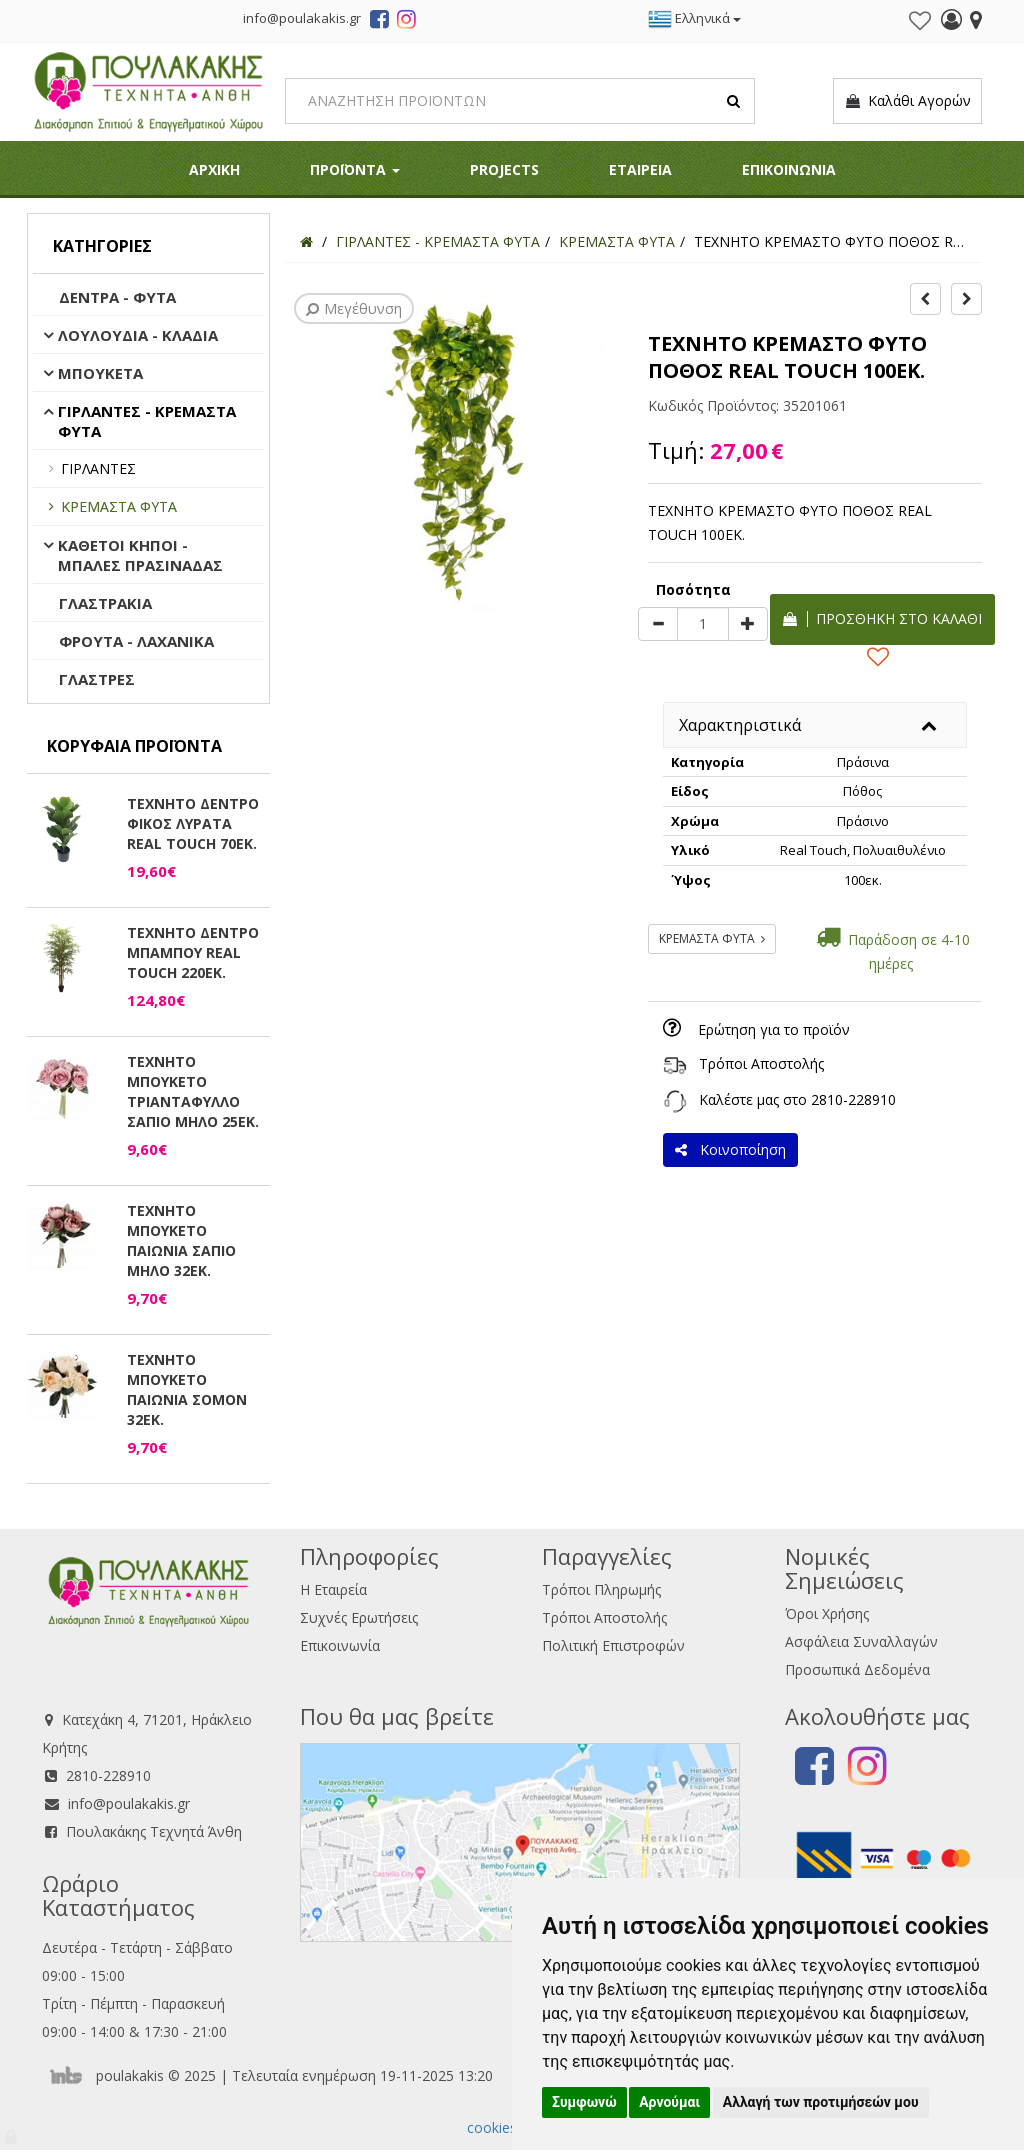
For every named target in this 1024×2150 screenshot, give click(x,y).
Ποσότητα (693, 589)
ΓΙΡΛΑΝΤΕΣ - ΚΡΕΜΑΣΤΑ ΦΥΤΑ (147, 421)
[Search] (520, 101)
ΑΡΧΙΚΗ (214, 169)
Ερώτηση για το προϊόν (774, 1029)
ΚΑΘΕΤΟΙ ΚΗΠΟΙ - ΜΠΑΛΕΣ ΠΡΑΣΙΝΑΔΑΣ (140, 555)
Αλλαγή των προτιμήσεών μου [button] (821, 2102)
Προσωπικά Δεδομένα (857, 1669)
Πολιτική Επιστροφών (613, 1645)
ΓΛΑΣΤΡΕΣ (97, 679)
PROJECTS (504, 169)
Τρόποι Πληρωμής (601, 1589)
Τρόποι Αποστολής (761, 1063)
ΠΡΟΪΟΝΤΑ (355, 169)
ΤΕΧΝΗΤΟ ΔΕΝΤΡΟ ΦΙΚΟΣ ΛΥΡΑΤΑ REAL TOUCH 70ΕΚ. (193, 823)
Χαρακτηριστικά (740, 725)
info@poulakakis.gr (129, 1803)
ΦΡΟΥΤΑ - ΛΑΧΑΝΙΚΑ (136, 641)
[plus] (748, 624)
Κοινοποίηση (730, 1149)
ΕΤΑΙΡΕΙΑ (640, 169)
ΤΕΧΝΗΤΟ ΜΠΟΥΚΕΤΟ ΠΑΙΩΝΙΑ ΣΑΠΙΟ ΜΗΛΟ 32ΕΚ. (181, 1240)
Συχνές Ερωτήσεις (359, 1617)
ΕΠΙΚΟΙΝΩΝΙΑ (789, 169)
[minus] (658, 624)
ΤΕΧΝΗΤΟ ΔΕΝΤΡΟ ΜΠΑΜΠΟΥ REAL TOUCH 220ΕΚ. (193, 952)
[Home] (306, 241)
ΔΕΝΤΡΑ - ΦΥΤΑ (117, 297)
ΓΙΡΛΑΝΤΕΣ (98, 468)
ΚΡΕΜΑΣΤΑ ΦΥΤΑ (119, 506)
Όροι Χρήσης (827, 1613)
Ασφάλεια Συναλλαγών (861, 1641)
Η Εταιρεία (333, 1589)
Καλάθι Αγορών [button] (907, 101)
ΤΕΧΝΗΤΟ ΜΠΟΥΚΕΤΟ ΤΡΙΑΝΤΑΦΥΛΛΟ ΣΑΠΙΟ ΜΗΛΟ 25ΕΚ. (193, 1091)
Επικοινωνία (340, 1645)
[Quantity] (703, 624)
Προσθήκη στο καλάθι (882, 618)
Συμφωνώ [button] (584, 2102)
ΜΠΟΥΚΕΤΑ (100, 373)
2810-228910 (853, 1099)
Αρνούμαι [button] (669, 2102)
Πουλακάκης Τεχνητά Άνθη (154, 1831)
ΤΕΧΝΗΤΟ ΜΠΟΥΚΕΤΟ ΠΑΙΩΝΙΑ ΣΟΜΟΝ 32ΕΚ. (187, 1389)
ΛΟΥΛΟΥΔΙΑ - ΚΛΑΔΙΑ (138, 335)
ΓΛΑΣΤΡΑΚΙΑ (105, 603)
